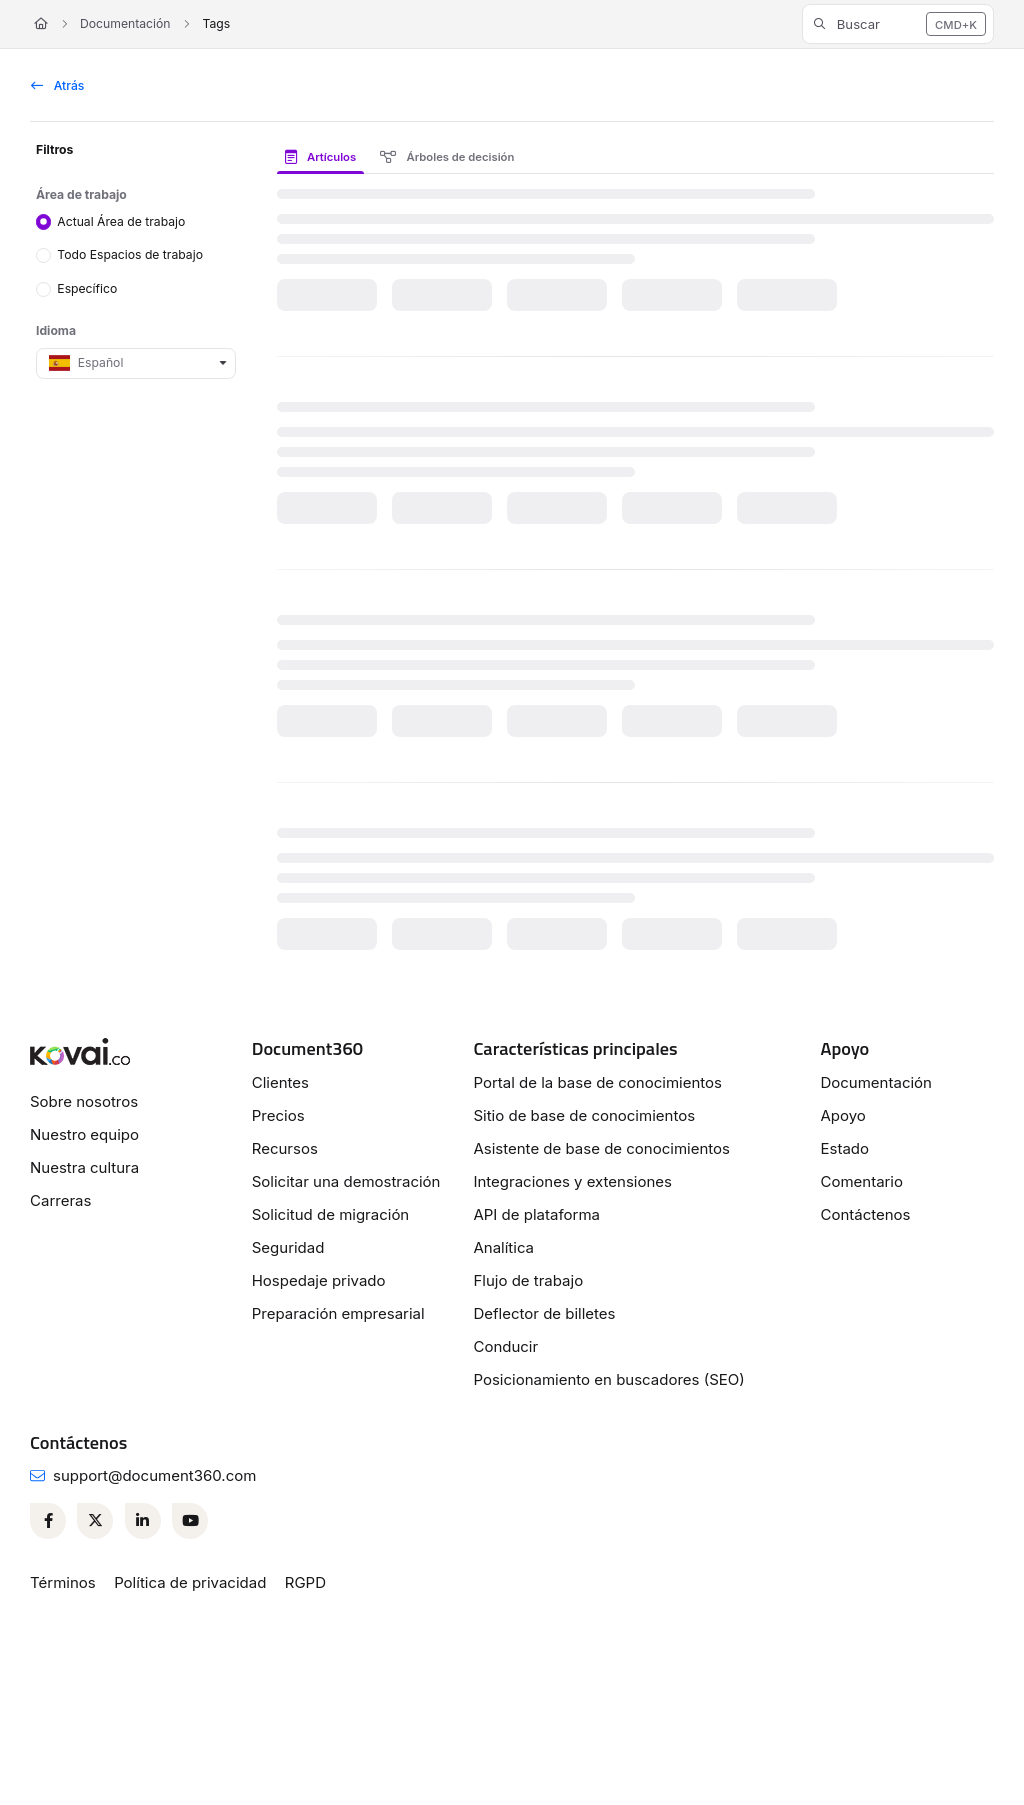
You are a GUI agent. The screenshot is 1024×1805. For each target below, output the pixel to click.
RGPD (305, 1582)
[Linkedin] (143, 1521)
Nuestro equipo (84, 1134)
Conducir (505, 1346)
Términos (63, 1582)
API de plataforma (536, 1214)
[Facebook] (48, 1521)
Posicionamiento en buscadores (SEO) (608, 1379)
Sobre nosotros (84, 1101)
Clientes (280, 1082)
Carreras (60, 1200)
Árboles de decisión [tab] (447, 157)
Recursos (285, 1148)
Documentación (125, 23)
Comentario (861, 1181)
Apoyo (842, 1115)
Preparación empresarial (338, 1313)
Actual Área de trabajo (121, 220)
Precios (278, 1115)
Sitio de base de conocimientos (584, 1115)
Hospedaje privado (319, 1280)
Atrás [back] (57, 85)
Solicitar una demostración (346, 1181)
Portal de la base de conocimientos (597, 1082)
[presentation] (325, 157)
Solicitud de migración (331, 1214)
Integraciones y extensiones (572, 1181)
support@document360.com (154, 1475)
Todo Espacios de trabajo (130, 254)
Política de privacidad (190, 1582)
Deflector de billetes (544, 1313)
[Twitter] (95, 1521)
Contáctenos (865, 1214)
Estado (844, 1148)
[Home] (41, 24)
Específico (87, 288)
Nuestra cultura (84, 1167)
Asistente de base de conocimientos (601, 1148)
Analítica (503, 1247)
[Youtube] (190, 1521)
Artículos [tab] (321, 157)
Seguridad (288, 1247)
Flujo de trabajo (528, 1280)
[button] (898, 24)
